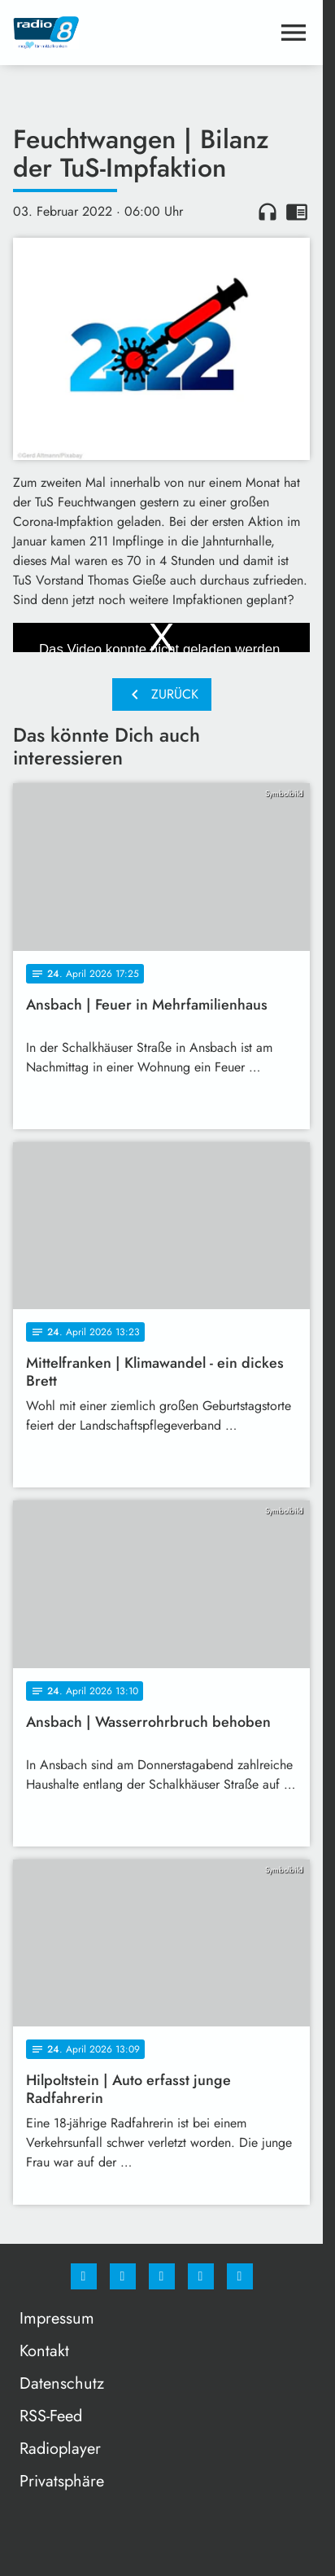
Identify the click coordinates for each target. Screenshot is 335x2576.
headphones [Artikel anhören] (267, 211)
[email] (240, 2276)
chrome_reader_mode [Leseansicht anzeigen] (296, 211)
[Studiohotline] (201, 2276)
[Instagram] (123, 2276)
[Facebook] (84, 2276)
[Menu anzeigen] (293, 32)
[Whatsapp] (162, 2276)
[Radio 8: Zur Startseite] (87, 32)
